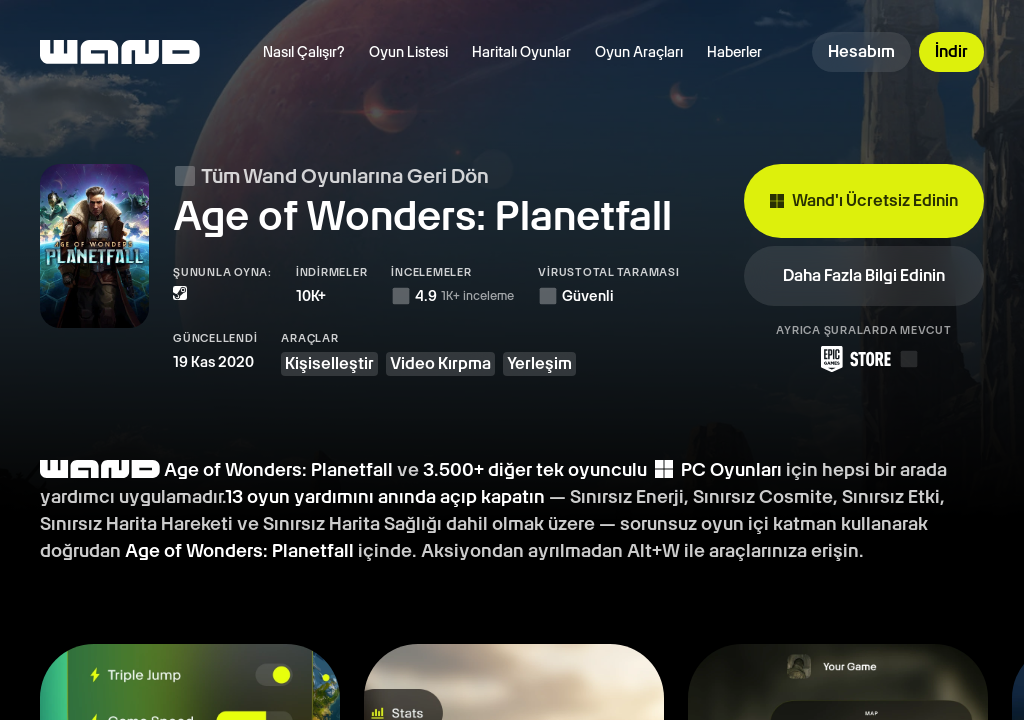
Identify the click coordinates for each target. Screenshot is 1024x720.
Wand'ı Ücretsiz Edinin (864, 193)
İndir (951, 51)
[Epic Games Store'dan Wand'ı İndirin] (864, 345)
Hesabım (861, 51)
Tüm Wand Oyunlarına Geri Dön (331, 176)
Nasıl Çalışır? (304, 52)
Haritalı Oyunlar (521, 52)
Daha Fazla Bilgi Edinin (864, 261)
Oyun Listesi (408, 52)
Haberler (734, 52)
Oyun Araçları (639, 52)
